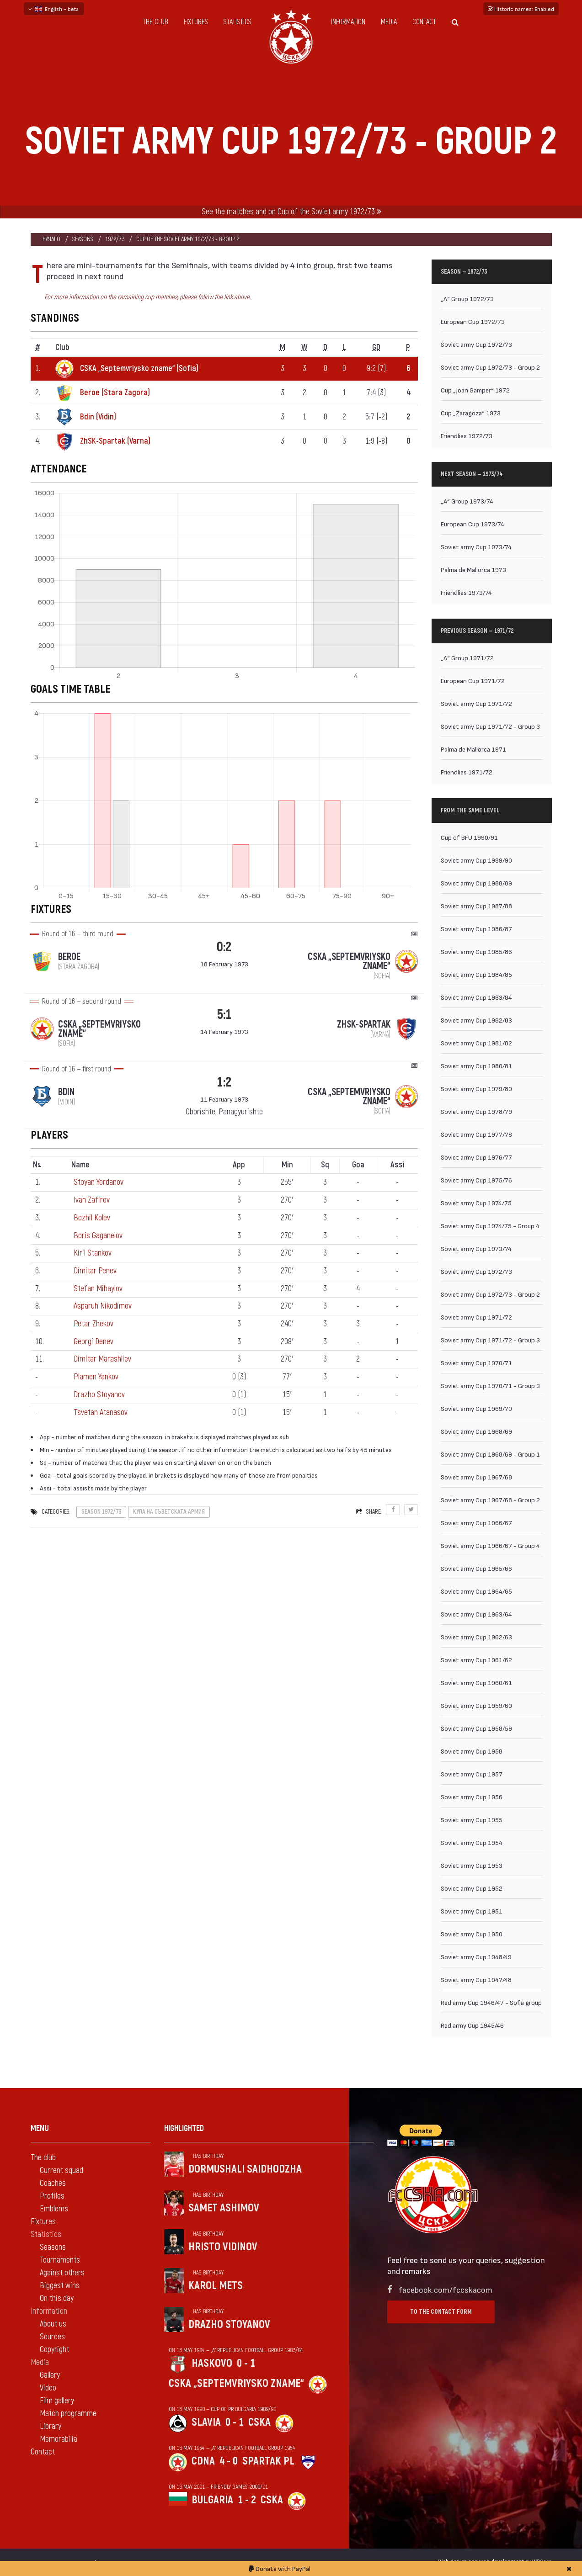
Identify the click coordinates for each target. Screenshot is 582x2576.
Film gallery (57, 2401)
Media (389, 22)
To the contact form (441, 2312)
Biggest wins (60, 2285)
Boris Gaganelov (98, 1235)
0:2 (224, 946)
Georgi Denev (93, 1341)
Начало (51, 239)
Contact (424, 22)
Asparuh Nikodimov (103, 1306)
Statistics (237, 22)
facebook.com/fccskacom (445, 2289)
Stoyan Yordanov (98, 1182)
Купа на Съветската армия (169, 1512)
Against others (62, 2273)
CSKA (259, 2422)
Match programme (68, 2413)
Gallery (50, 2375)
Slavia (206, 2422)
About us (53, 2324)
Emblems (54, 2209)
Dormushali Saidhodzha (245, 2169)
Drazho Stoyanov (99, 1394)
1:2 (224, 1082)
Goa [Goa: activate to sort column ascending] (358, 1165)
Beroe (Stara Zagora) (115, 392)
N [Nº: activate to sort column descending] (37, 1165)
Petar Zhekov (93, 1324)
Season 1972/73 (101, 1512)
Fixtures (196, 22)
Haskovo (212, 2363)
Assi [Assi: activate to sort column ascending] (397, 1165)
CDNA (203, 2461)
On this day (57, 2298)
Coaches (53, 2183)
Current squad (61, 2170)
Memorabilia (58, 2439)
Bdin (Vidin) (98, 417)
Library (50, 2426)
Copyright (54, 2349)
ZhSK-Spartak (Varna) (115, 441)
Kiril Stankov (93, 1253)
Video (48, 2388)
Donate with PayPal (279, 2568)
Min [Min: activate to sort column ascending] (287, 1165)
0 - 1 (246, 2363)
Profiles (52, 2196)
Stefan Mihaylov (98, 1288)
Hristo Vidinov (222, 2246)
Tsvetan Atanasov (101, 1412)
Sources (52, 2337)
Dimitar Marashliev (102, 1359)
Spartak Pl (268, 2461)
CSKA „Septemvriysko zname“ (236, 2383)
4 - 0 (228, 2461)
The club (155, 22)
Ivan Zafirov (92, 1200)
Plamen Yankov (96, 1377)
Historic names (521, 8)
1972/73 (114, 239)
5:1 (224, 1014)
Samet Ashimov (223, 2208)
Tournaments (60, 2260)
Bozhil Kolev (92, 1218)
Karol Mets (215, 2285)
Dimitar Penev (95, 1271)
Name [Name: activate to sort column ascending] (80, 1165)
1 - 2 (247, 2500)
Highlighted (184, 2128)
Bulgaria (212, 2500)
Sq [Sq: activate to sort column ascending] (325, 1165)
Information (348, 22)
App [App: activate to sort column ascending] (239, 1165)
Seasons (82, 239)
